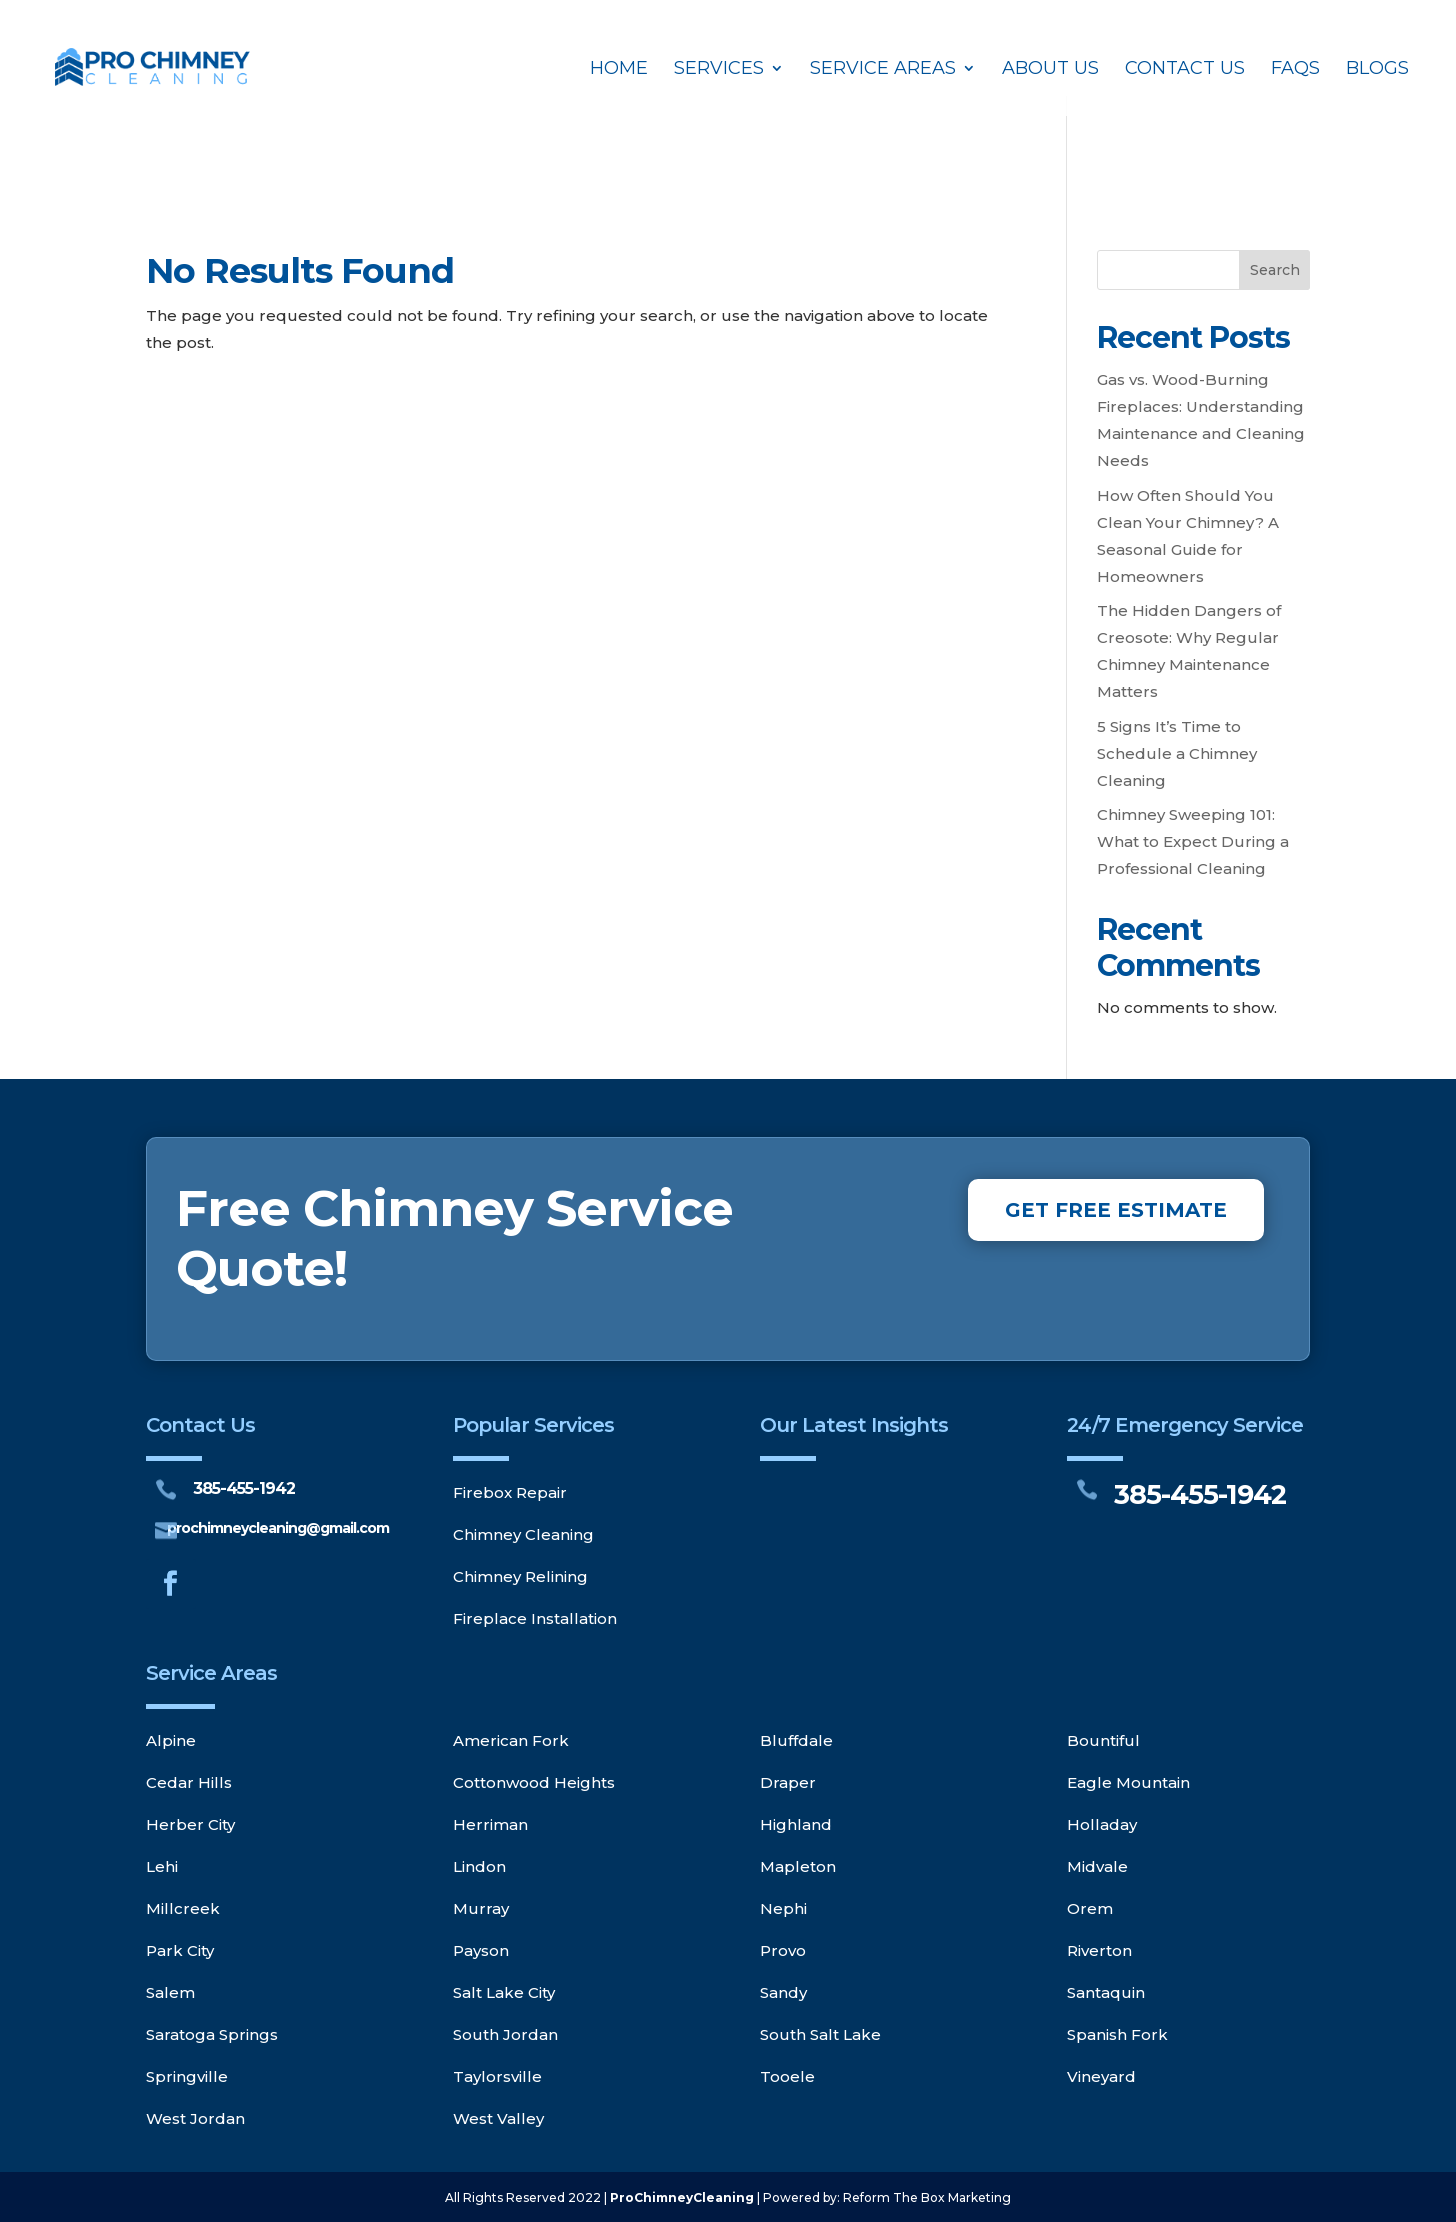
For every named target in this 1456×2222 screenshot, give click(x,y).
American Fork (511, 1740)
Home (619, 70)
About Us (1050, 70)
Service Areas (883, 70)
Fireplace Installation (535, 1618)
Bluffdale (796, 1740)
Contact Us (1185, 70)
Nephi (783, 1908)
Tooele (787, 2076)
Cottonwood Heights (534, 1782)
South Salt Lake (820, 2034)
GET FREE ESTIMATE (1116, 1210)
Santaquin (1106, 1992)
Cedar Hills (189, 1782)
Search (1275, 270)
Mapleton (798, 1866)
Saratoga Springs (212, 2034)
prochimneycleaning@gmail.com (278, 1528)
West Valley (498, 2118)
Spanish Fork (1117, 2034)
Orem (1090, 1908)
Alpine (171, 1740)
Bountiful (1103, 1740)
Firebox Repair (510, 1492)
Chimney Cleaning (523, 1534)
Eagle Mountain (1128, 1782)
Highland (796, 1824)
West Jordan (195, 2118)
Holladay (1102, 1824)
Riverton (1099, 1950)
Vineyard (1101, 2076)
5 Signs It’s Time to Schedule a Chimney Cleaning (1177, 753)
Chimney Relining (520, 1576)
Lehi (162, 1866)
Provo (783, 1950)
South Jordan (505, 2034)
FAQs (1295, 70)
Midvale (1097, 1866)
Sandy (783, 1992)
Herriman (490, 1824)
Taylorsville (497, 2076)
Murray (481, 1908)
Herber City (190, 1824)
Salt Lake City (504, 1992)
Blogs (1377, 70)
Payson (481, 1950)
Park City (180, 1950)
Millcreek (183, 1908)
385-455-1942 (244, 1488)
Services (719, 70)
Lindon (479, 1866)
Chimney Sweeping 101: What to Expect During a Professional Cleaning (1193, 841)
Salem (170, 1992)
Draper (788, 1782)
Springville (187, 2076)
